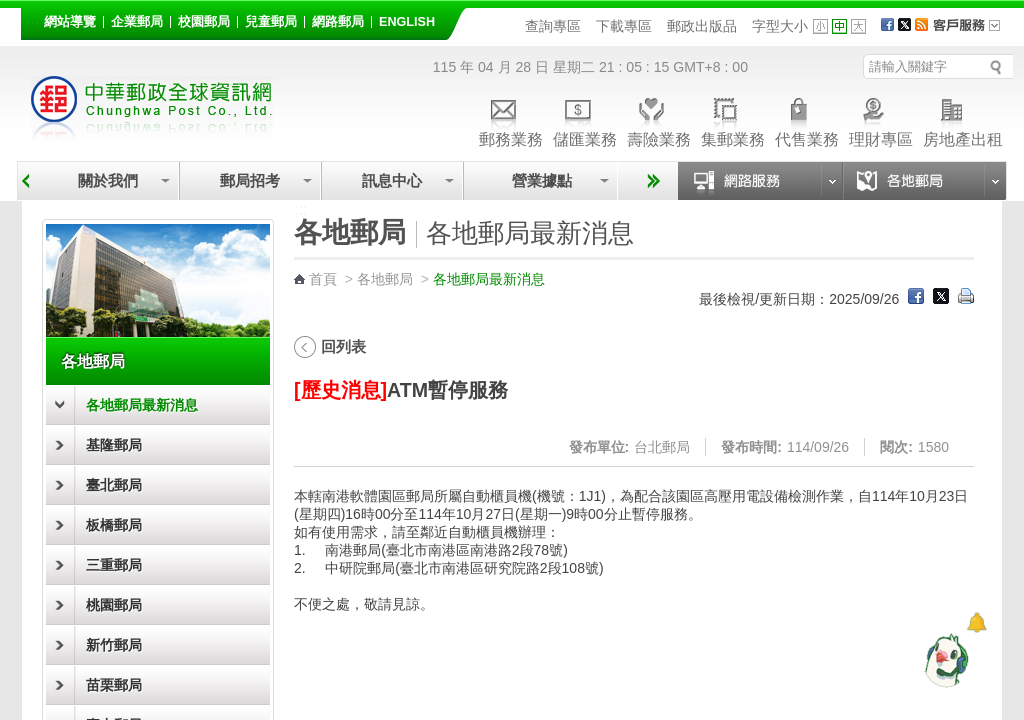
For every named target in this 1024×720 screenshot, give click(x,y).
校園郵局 (204, 22)
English (407, 22)
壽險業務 (659, 119)
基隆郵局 (114, 445)
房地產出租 (963, 119)
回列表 (343, 346)
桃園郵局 (114, 605)
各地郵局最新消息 (142, 405)
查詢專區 (553, 26)
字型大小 (780, 26)
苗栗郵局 (114, 685)
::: (32, 18)
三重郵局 (114, 565)
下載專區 (624, 26)
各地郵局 (93, 361)
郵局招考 (250, 180)
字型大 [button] (858, 26)
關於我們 (108, 180)
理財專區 (881, 119)
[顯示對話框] (976, 622)
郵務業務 (511, 119)
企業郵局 (137, 22)
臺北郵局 (114, 485)
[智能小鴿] (944, 660)
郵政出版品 (702, 26)
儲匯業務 (585, 119)
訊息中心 (392, 180)
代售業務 (807, 119)
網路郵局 (338, 22)
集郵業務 (733, 119)
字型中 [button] (839, 26)
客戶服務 (973, 32)
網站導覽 (70, 22)
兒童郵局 (271, 22)
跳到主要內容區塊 (10, 10)
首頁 (323, 279)
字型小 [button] (820, 26)
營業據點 (540, 180)
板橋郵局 (114, 525)
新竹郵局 (114, 645)
